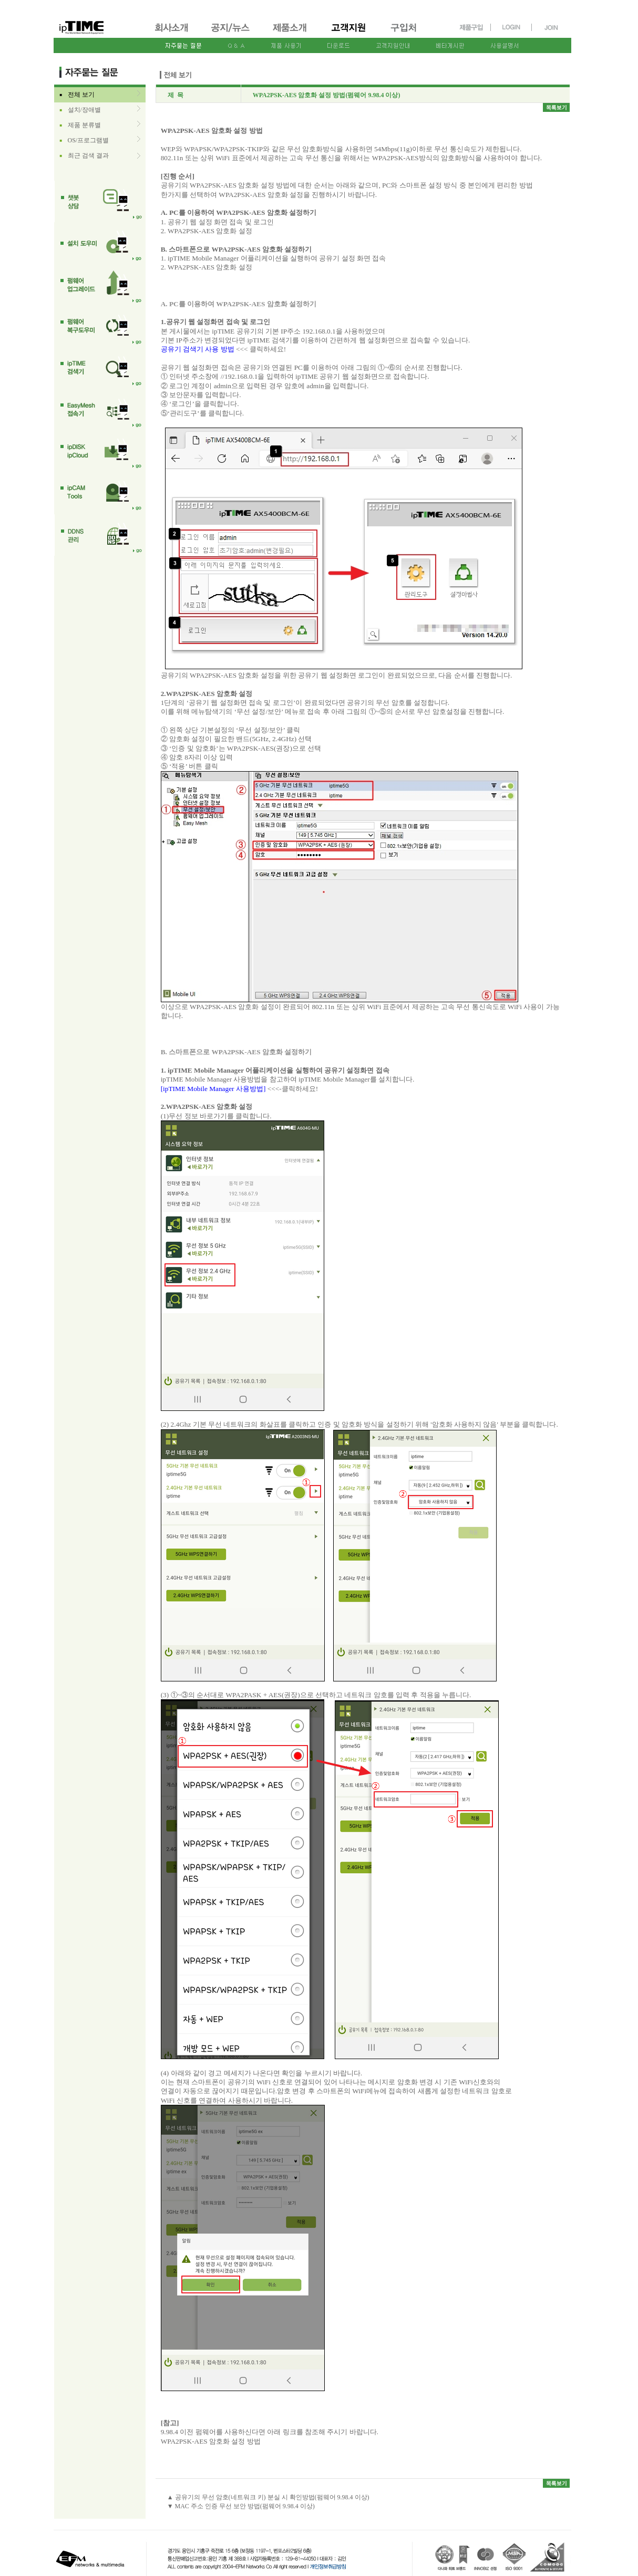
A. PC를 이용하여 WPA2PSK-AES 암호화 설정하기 (238, 212)
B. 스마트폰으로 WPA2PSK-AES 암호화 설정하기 (236, 249)
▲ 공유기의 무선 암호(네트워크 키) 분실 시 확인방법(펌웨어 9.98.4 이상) (268, 2497)
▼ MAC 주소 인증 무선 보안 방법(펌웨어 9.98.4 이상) (241, 2506)
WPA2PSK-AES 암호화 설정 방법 (211, 2441)
